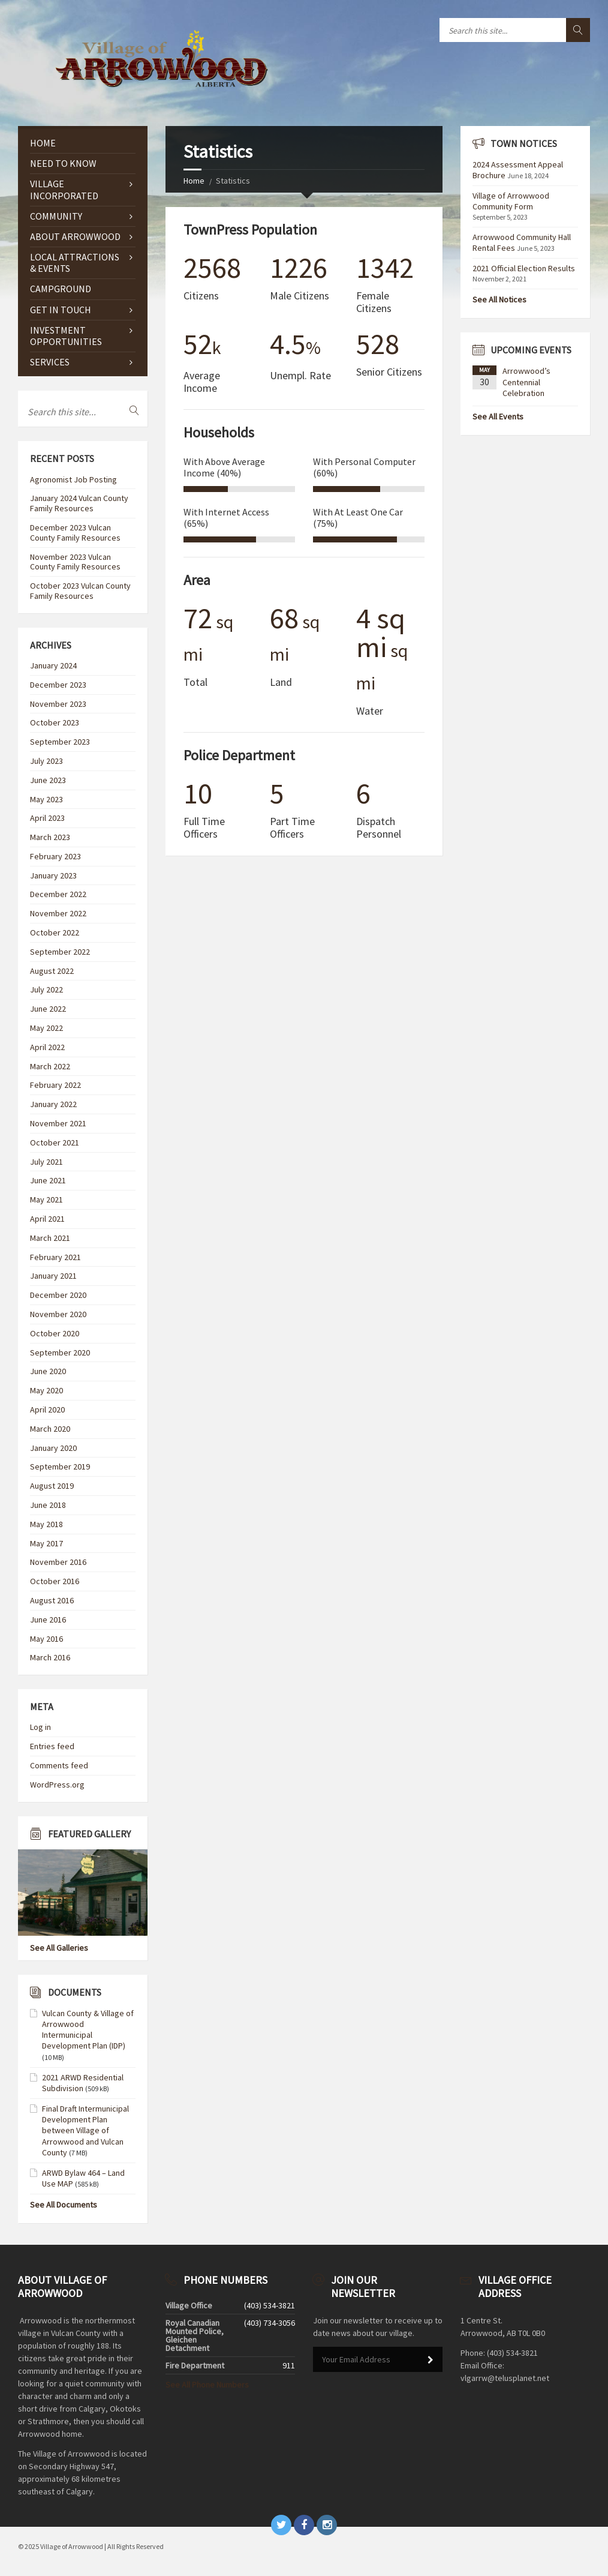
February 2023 (55, 856)
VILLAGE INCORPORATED (64, 189)
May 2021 (46, 1199)
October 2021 (54, 1142)
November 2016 (58, 1562)
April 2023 (47, 817)
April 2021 (47, 1218)
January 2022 (53, 1104)
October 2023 (54, 722)
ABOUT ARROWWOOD (75, 236)
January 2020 (53, 1448)
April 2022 (47, 1047)
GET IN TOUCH (60, 310)
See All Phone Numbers (207, 2384)
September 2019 (60, 1466)
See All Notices (499, 299)
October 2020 (54, 1333)
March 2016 (50, 1657)
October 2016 (54, 1581)
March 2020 (50, 1428)
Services (50, 362)
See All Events (497, 416)
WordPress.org (57, 1784)
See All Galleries (59, 1947)
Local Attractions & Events (74, 262)
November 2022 (58, 913)
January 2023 (53, 875)
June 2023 (48, 780)
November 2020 (58, 1314)
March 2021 (50, 1237)
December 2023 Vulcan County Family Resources (75, 532)
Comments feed (59, 1765)
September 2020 (60, 1352)
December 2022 (58, 894)
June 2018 (48, 1505)
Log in (40, 1727)
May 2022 (46, 1027)
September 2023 (60, 741)
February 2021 (55, 1257)
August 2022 (52, 970)
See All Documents (63, 2204)
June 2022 (48, 1008)
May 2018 (46, 1524)
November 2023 (58, 703)
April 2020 (47, 1409)
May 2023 (46, 799)
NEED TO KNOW (63, 163)
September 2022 (60, 951)
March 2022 (50, 1066)
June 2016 (48, 1619)
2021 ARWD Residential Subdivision (83, 2083)
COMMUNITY (56, 216)
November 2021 (58, 1123)
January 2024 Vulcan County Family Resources (79, 503)
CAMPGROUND (60, 289)
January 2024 (53, 665)
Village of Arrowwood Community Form (510, 201)
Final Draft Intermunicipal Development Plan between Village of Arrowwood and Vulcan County (85, 2130)
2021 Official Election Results (523, 268)
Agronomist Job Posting (73, 479)
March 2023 (50, 837)
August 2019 (52, 1485)
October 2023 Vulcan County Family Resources (80, 590)
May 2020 (46, 1390)
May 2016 (46, 1638)
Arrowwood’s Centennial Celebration (526, 381)
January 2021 (53, 1275)
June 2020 (48, 1371)
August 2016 (52, 1600)
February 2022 (55, 1084)
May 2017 (46, 1543)
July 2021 (46, 1161)
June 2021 (48, 1180)
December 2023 (58, 684)
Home (193, 180)
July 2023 (46, 760)
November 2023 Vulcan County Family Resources (75, 561)
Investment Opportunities (66, 335)
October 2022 (54, 932)
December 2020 (58, 1295)
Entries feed (52, 1746)
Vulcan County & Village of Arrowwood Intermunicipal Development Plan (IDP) (88, 2030)
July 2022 (46, 989)
